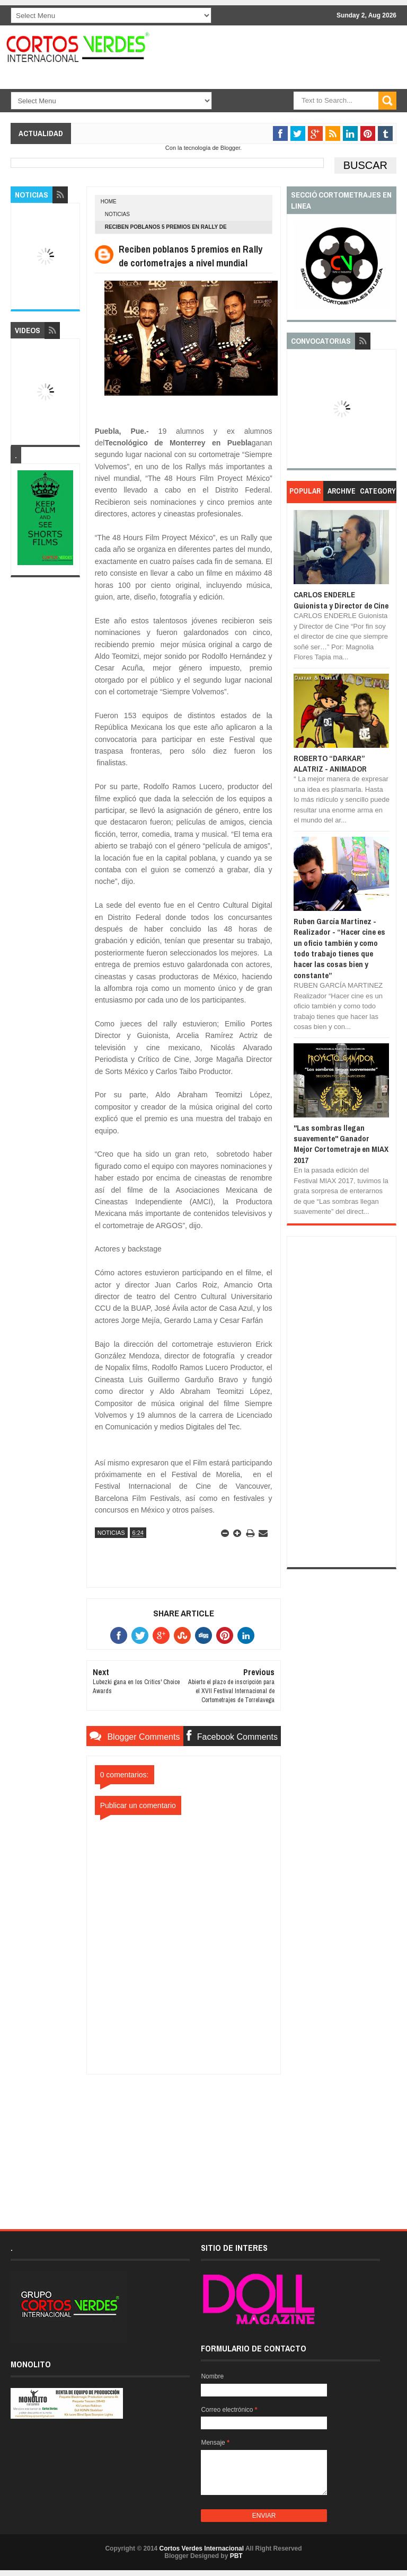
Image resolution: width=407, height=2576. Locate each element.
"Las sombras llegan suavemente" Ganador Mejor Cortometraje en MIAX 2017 (341, 1144)
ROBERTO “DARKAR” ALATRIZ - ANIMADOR (330, 763)
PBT (236, 2556)
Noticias (117, 214)
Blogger (230, 148)
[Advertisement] (183, 2140)
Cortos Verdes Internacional (202, 2548)
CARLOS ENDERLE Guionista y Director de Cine (341, 600)
